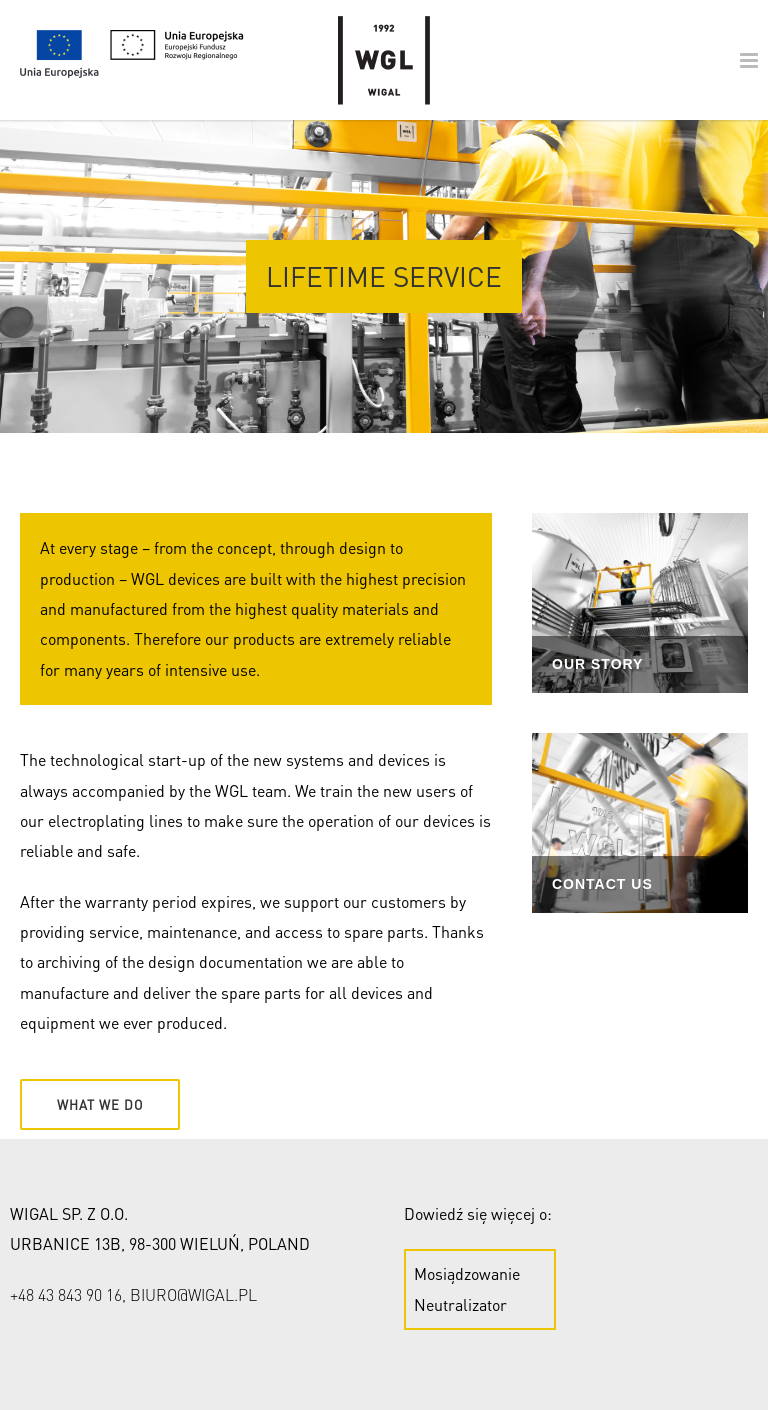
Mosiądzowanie (467, 1273)
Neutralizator (460, 1304)
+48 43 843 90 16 (66, 1294)
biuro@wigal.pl (193, 1294)
